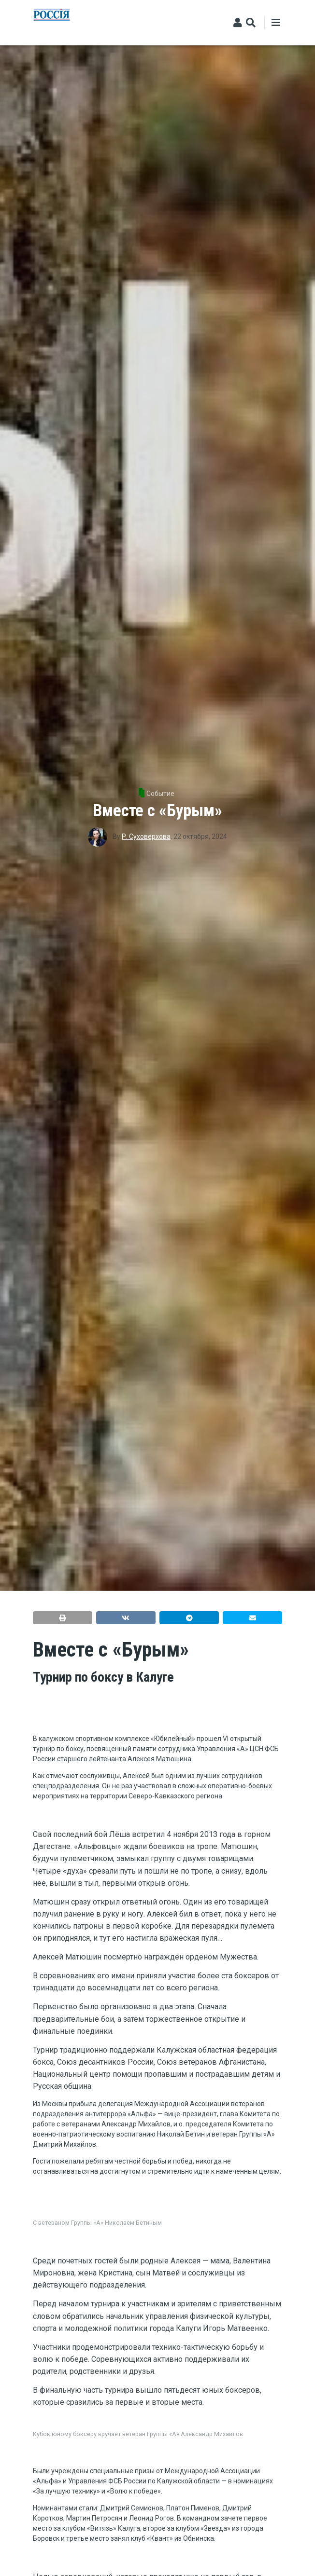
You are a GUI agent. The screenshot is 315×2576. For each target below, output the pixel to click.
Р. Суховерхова (146, 836)
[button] (62, 1617)
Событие (160, 793)
